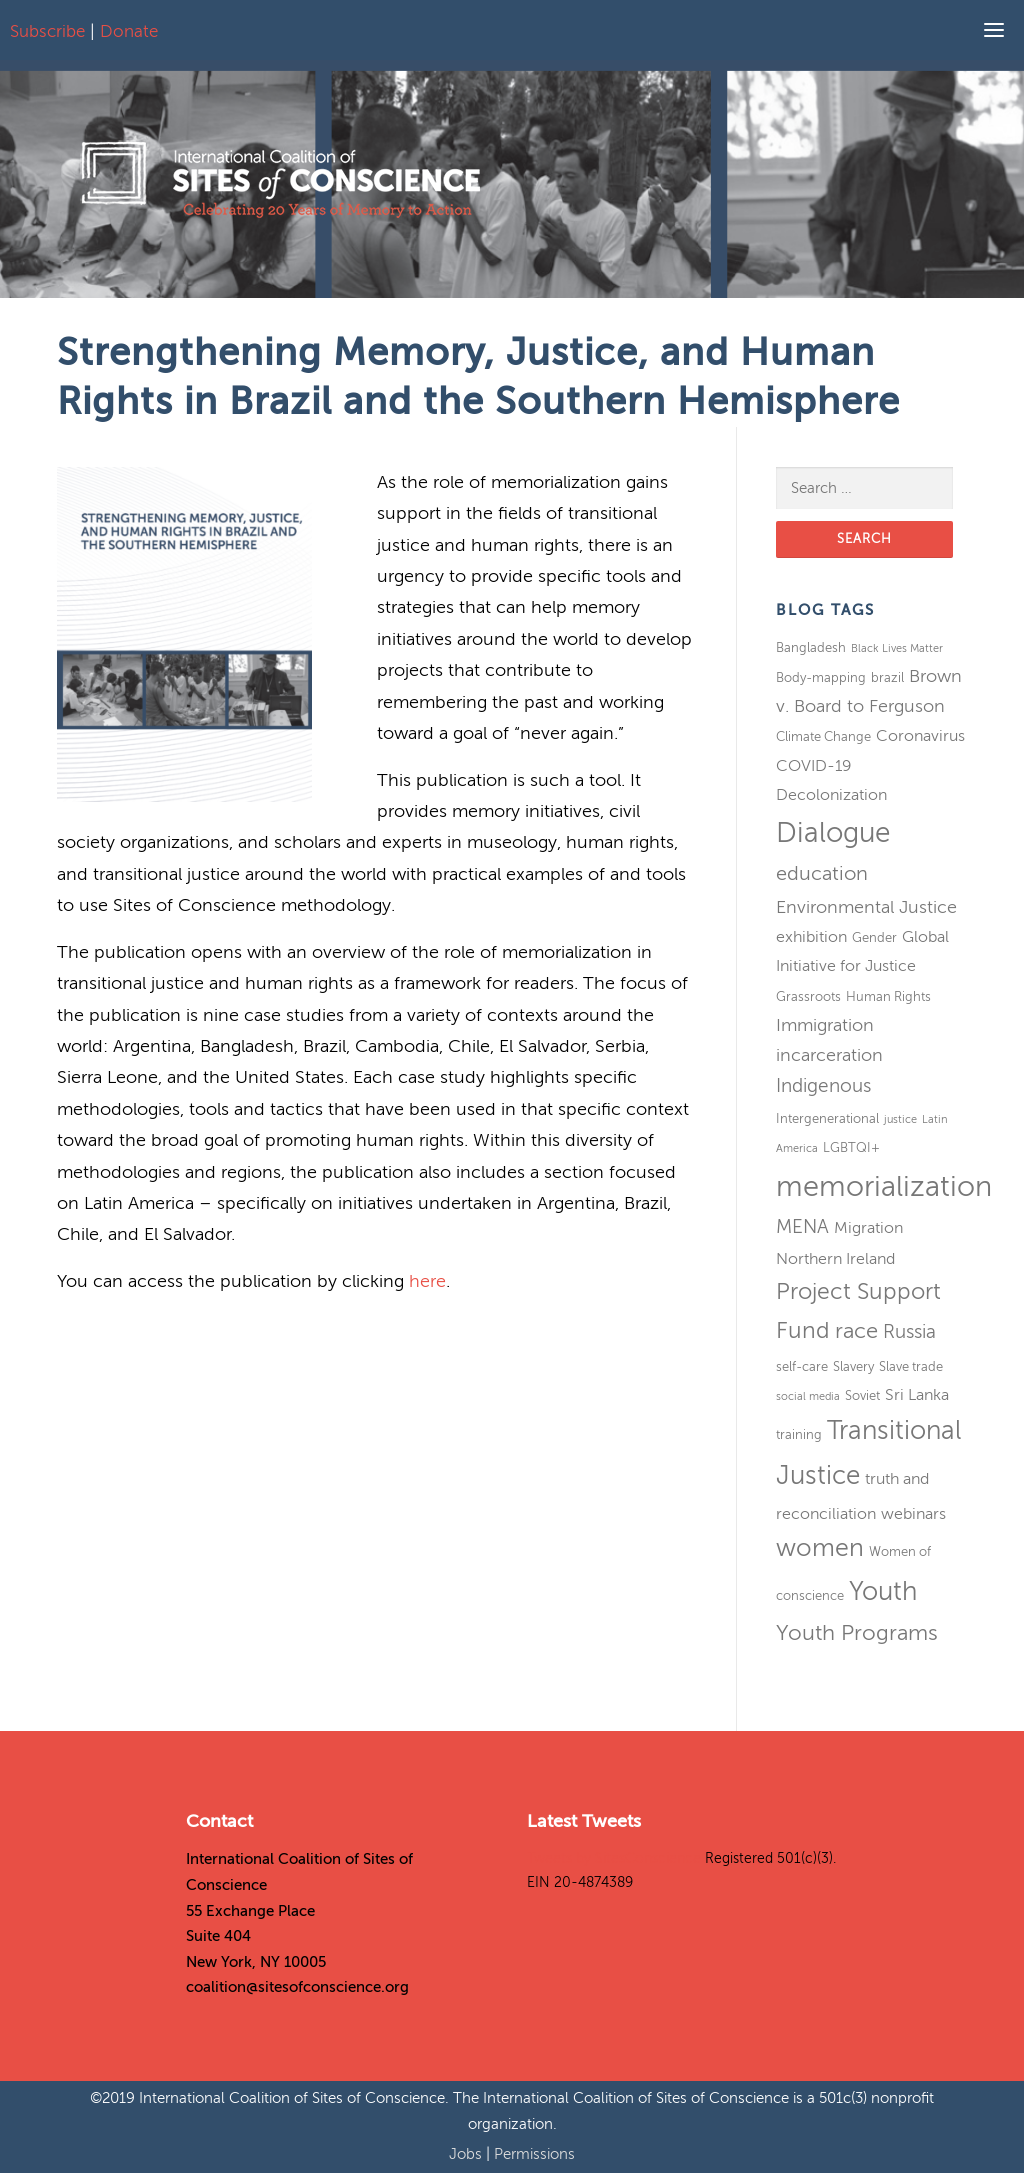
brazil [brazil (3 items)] (887, 677)
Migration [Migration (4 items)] (868, 1228)
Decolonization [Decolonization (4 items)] (831, 795)
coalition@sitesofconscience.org (297, 1987)
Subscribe (47, 31)
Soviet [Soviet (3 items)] (862, 1395)
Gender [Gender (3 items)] (874, 937)
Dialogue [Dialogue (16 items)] (833, 832)
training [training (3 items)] (799, 1434)
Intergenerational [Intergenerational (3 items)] (827, 1118)
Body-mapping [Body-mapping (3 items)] (821, 677)
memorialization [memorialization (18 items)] (884, 1186)
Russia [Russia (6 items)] (909, 1331)
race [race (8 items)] (856, 1331)
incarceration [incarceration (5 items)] (829, 1055)
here (427, 1281)
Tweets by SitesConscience (614, 1858)
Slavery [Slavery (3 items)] (853, 1366)
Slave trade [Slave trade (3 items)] (911, 1366)
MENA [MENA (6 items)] (802, 1226)
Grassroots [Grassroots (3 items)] (808, 996)
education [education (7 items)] (822, 873)
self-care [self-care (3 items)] (802, 1366)
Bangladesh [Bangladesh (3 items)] (811, 647)
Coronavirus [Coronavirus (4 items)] (920, 736)
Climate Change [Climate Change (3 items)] (823, 736)
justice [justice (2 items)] (900, 1119)
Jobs (467, 2154)
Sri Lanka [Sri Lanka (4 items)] (917, 1395)
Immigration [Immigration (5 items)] (825, 1025)
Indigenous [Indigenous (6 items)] (823, 1085)
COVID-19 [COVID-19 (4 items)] (814, 766)
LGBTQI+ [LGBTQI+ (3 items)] (851, 1147)
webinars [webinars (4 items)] (913, 1514)
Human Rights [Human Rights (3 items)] (888, 996)
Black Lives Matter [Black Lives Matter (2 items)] (897, 648)
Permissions (534, 2154)
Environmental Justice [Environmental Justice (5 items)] (866, 907)
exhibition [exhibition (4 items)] (811, 937)
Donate (129, 31)
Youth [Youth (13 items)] (883, 1591)
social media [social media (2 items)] (808, 1396)
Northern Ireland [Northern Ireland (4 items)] (835, 1259)
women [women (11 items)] (820, 1548)
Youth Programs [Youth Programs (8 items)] (857, 1633)
